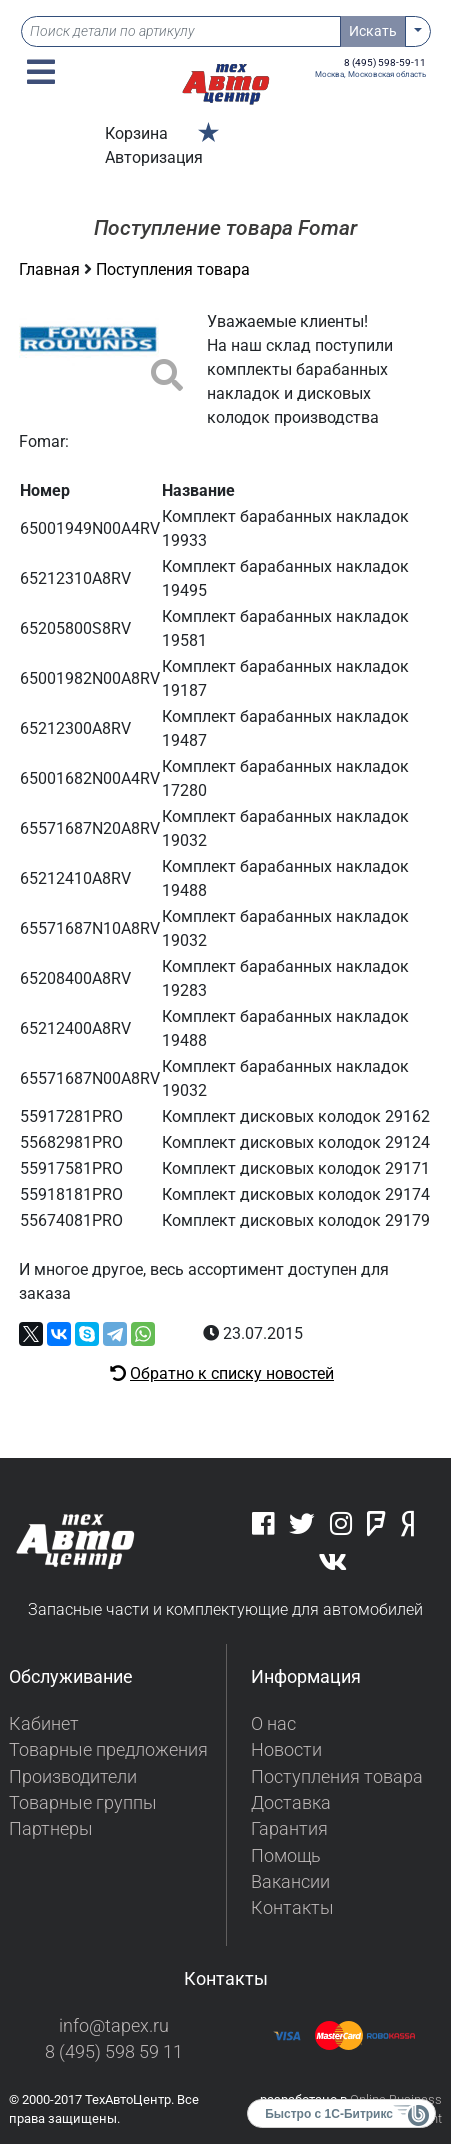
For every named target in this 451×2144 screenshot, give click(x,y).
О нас (273, 1724)
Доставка (291, 1803)
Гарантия (289, 1829)
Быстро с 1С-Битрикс (329, 2114)
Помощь (286, 1856)
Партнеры (51, 1829)
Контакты (292, 1908)
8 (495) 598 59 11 (114, 2052)
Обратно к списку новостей (232, 1373)
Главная (51, 269)
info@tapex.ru (114, 2026)
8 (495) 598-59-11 (385, 62)
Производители (73, 1777)
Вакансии (290, 1882)
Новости (286, 1750)
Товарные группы (83, 1803)
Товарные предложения (108, 1750)
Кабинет (44, 1724)
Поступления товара (173, 269)
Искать (373, 31)
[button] (41, 72)
